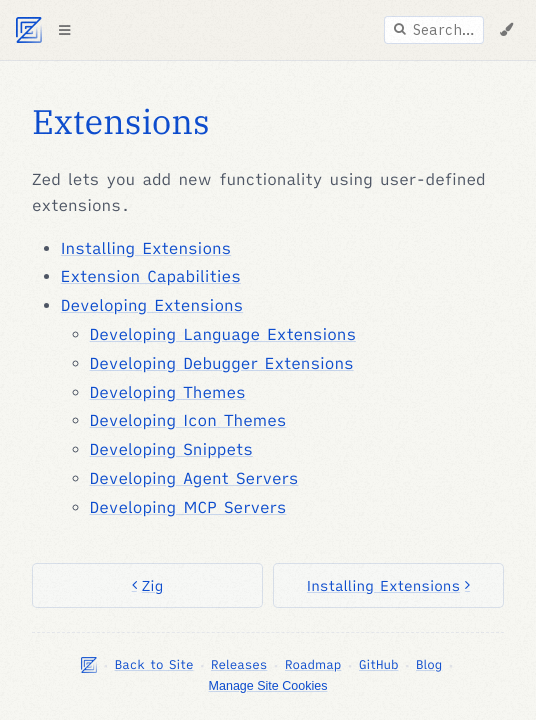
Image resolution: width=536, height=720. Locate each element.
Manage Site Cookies (268, 686)
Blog (429, 665)
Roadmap (313, 665)
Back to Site (154, 665)
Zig (148, 585)
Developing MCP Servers (188, 508)
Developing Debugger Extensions (222, 364)
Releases (239, 665)
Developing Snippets (171, 450)
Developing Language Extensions (223, 335)
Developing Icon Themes (188, 421)
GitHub (378, 665)
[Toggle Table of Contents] (64, 30)
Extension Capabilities (151, 277)
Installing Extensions (146, 249)
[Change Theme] (506, 30)
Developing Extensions (152, 306)
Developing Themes (168, 393)
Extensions (121, 122)
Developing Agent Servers (194, 479)
